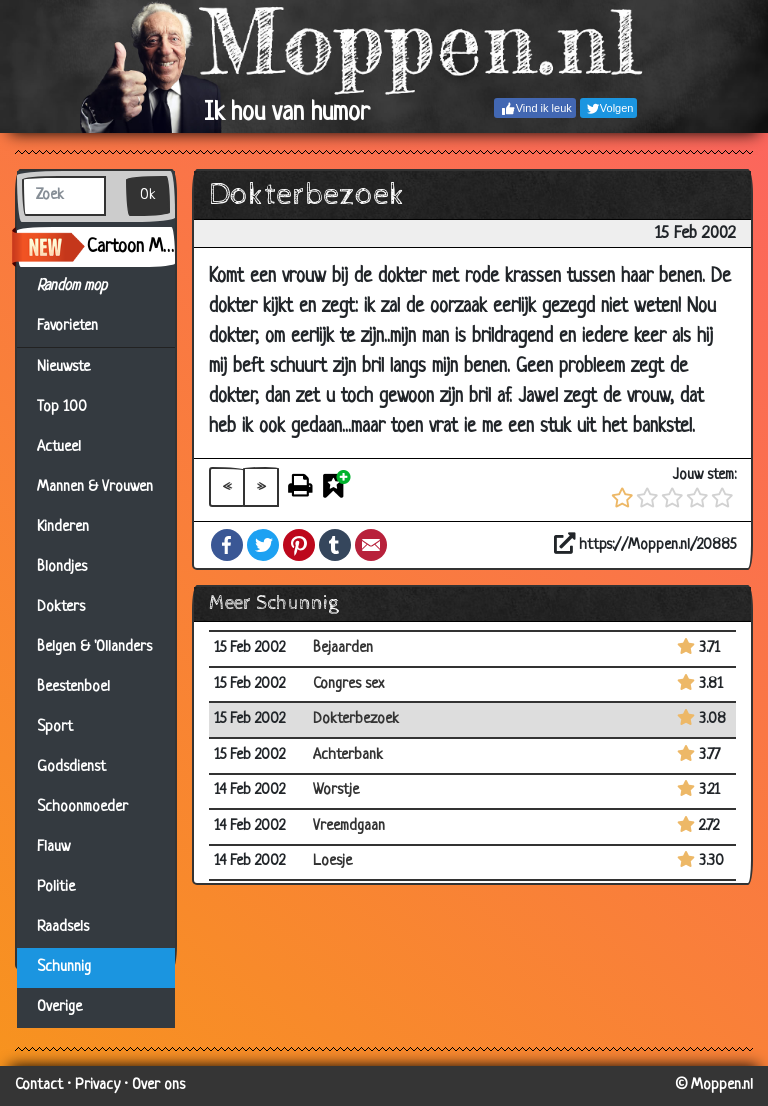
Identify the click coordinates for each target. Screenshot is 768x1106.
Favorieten (79, 327)
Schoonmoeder (82, 807)
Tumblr (335, 545)
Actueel (59, 447)
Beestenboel (73, 687)
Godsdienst (71, 767)
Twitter (263, 545)
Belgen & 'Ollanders (94, 647)
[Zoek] (64, 196)
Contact (39, 1085)
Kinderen (63, 527)
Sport (55, 727)
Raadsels (63, 927)
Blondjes (62, 567)
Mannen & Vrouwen (95, 487)
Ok (148, 195)
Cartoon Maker (131, 247)
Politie (56, 887)
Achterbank (348, 755)
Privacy (97, 1085)
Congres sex (348, 684)
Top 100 (62, 407)
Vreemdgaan (349, 826)
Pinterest (299, 545)
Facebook (227, 545)
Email (371, 545)
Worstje (336, 790)
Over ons (158, 1085)
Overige (59, 1007)
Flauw (53, 847)
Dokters (61, 607)
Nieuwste (63, 367)
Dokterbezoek (356, 719)
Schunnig (64, 967)
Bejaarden (343, 648)
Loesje (332, 861)
